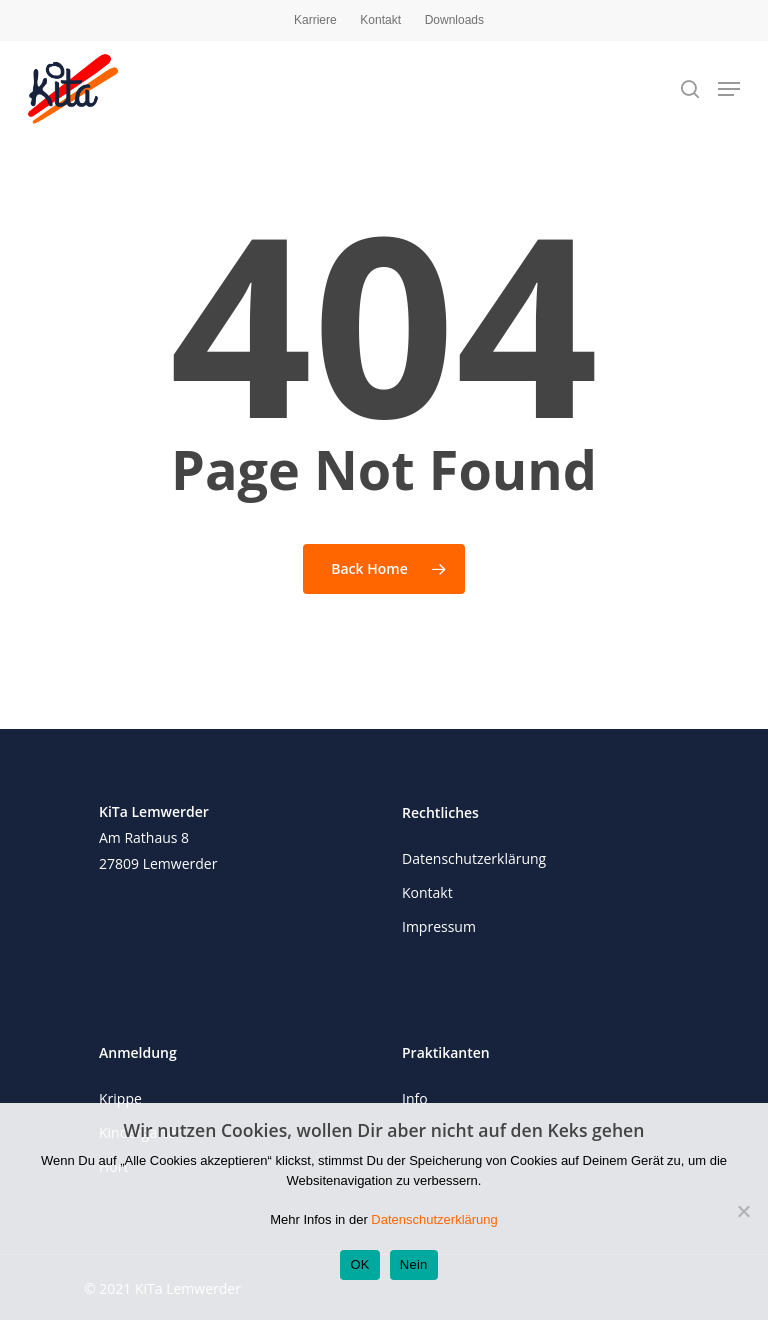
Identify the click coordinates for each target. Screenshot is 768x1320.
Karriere (315, 20)
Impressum (439, 926)
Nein (414, 1264)
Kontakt (380, 20)
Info (415, 1098)
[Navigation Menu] (729, 89)
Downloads (454, 20)
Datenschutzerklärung (474, 858)
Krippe (120, 1098)
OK (359, 1264)
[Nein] (743, 1211)
